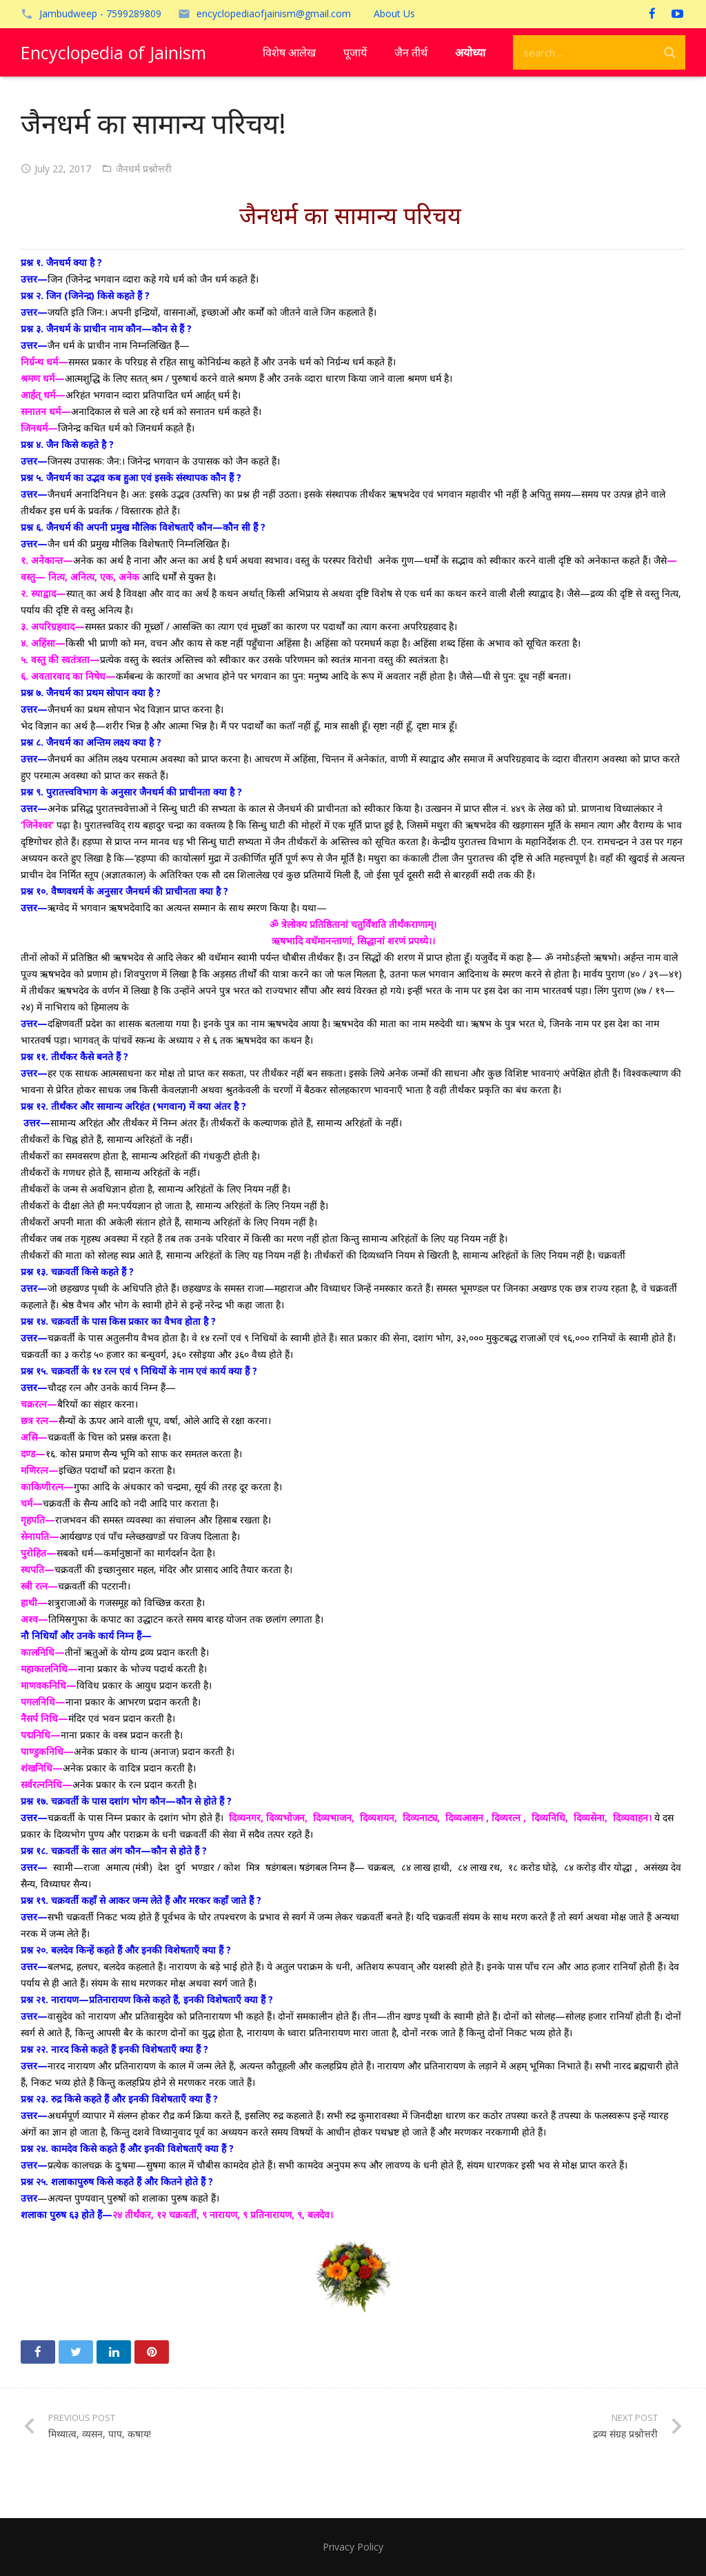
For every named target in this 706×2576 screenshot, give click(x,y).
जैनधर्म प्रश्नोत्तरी (144, 168)
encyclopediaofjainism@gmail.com (273, 13)
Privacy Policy (353, 2546)
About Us (394, 13)
